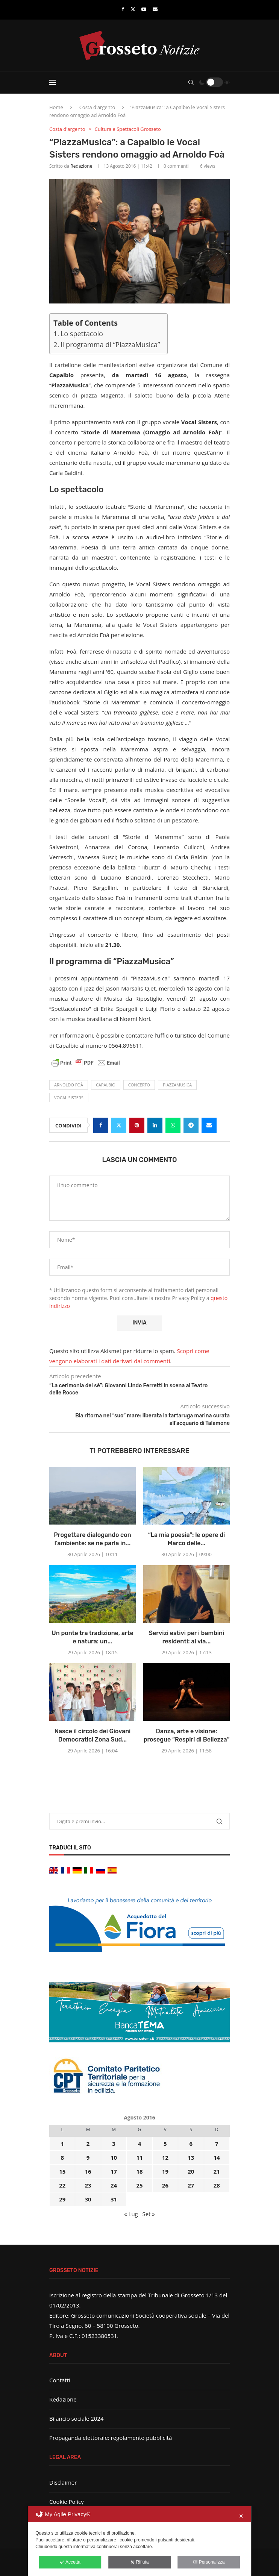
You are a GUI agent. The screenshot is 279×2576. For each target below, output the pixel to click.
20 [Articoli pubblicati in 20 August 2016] (191, 2171)
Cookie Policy (66, 2501)
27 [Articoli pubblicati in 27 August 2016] (191, 2185)
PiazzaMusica (177, 1085)
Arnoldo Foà (68, 1085)
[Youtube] (143, 9)
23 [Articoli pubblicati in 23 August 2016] (88, 2185)
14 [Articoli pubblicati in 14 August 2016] (217, 2157)
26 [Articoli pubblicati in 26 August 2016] (165, 2185)
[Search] (191, 82)
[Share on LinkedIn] (154, 1125)
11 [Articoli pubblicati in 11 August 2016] (139, 2157)
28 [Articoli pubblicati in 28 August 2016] (217, 2185)
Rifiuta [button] (139, 2562)
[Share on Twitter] (118, 1125)
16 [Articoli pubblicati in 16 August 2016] (88, 2171)
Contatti (59, 2380)
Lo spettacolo (82, 333)
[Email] (155, 9)
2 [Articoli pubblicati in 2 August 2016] (88, 2143)
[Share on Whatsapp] (172, 1125)
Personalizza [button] (209, 2562)
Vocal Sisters (68, 1097)
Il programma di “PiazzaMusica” (110, 344)
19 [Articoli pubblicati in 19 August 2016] (165, 2171)
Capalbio (105, 1085)
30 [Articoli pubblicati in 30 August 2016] (88, 2199)
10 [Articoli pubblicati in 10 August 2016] (114, 2157)
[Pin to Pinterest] (136, 1125)
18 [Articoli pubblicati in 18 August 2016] (139, 2171)
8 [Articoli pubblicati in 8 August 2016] (62, 2157)
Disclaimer (63, 2482)
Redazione (81, 166)
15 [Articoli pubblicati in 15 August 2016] (62, 2171)
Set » (148, 2214)
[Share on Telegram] (191, 1125)
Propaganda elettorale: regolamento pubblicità (110, 2437)
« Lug (131, 2214)
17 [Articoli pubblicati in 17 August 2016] (114, 2171)
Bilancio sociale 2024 (76, 2418)
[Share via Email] (209, 1125)
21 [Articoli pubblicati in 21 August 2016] (217, 2171)
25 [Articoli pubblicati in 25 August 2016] (139, 2185)
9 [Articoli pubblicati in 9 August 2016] (88, 2157)
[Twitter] (132, 9)
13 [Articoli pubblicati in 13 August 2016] (191, 2157)
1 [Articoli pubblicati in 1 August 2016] (62, 2143)
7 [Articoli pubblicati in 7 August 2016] (216, 2143)
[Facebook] (122, 9)
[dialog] (139, 2541)
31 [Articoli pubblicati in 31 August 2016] (114, 2199)
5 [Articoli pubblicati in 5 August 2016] (165, 2143)
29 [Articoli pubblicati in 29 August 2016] (62, 2199)
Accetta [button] (70, 2562)
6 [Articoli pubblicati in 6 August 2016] (191, 2143)
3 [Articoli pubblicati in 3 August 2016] (113, 2143)
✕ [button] (241, 2516)
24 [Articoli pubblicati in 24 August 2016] (114, 2185)
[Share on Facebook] (100, 1125)
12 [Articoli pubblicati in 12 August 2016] (165, 2157)
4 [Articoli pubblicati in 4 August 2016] (139, 2143)
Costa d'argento (97, 107)
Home (56, 107)
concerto (139, 1085)
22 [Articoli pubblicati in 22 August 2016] (62, 2185)
